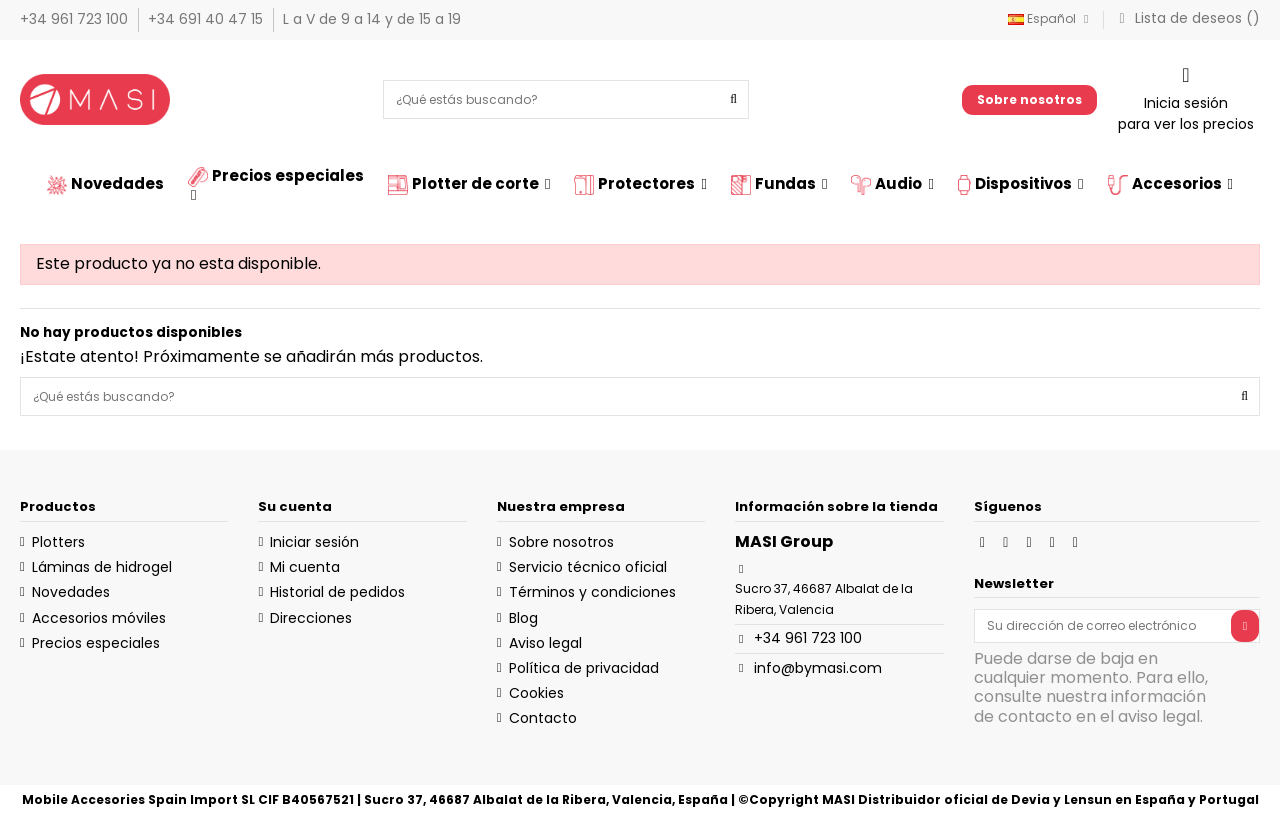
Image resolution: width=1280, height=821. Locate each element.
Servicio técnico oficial (588, 567)
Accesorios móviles (99, 618)
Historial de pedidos (337, 592)
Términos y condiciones (592, 592)
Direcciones (311, 618)
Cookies (536, 693)
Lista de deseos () (1186, 18)
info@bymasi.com (818, 668)
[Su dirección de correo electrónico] (1103, 626)
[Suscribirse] (1245, 626)
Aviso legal (545, 643)
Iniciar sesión (314, 542)
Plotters (58, 542)
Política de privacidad (584, 668)
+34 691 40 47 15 (207, 19)
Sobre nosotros (1029, 99)
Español (1051, 18)
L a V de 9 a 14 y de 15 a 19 (372, 19)
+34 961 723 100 (76, 19)
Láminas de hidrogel (102, 567)
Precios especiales (96, 643)
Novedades (71, 592)
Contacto (543, 718)
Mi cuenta (305, 567)
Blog (523, 618)
